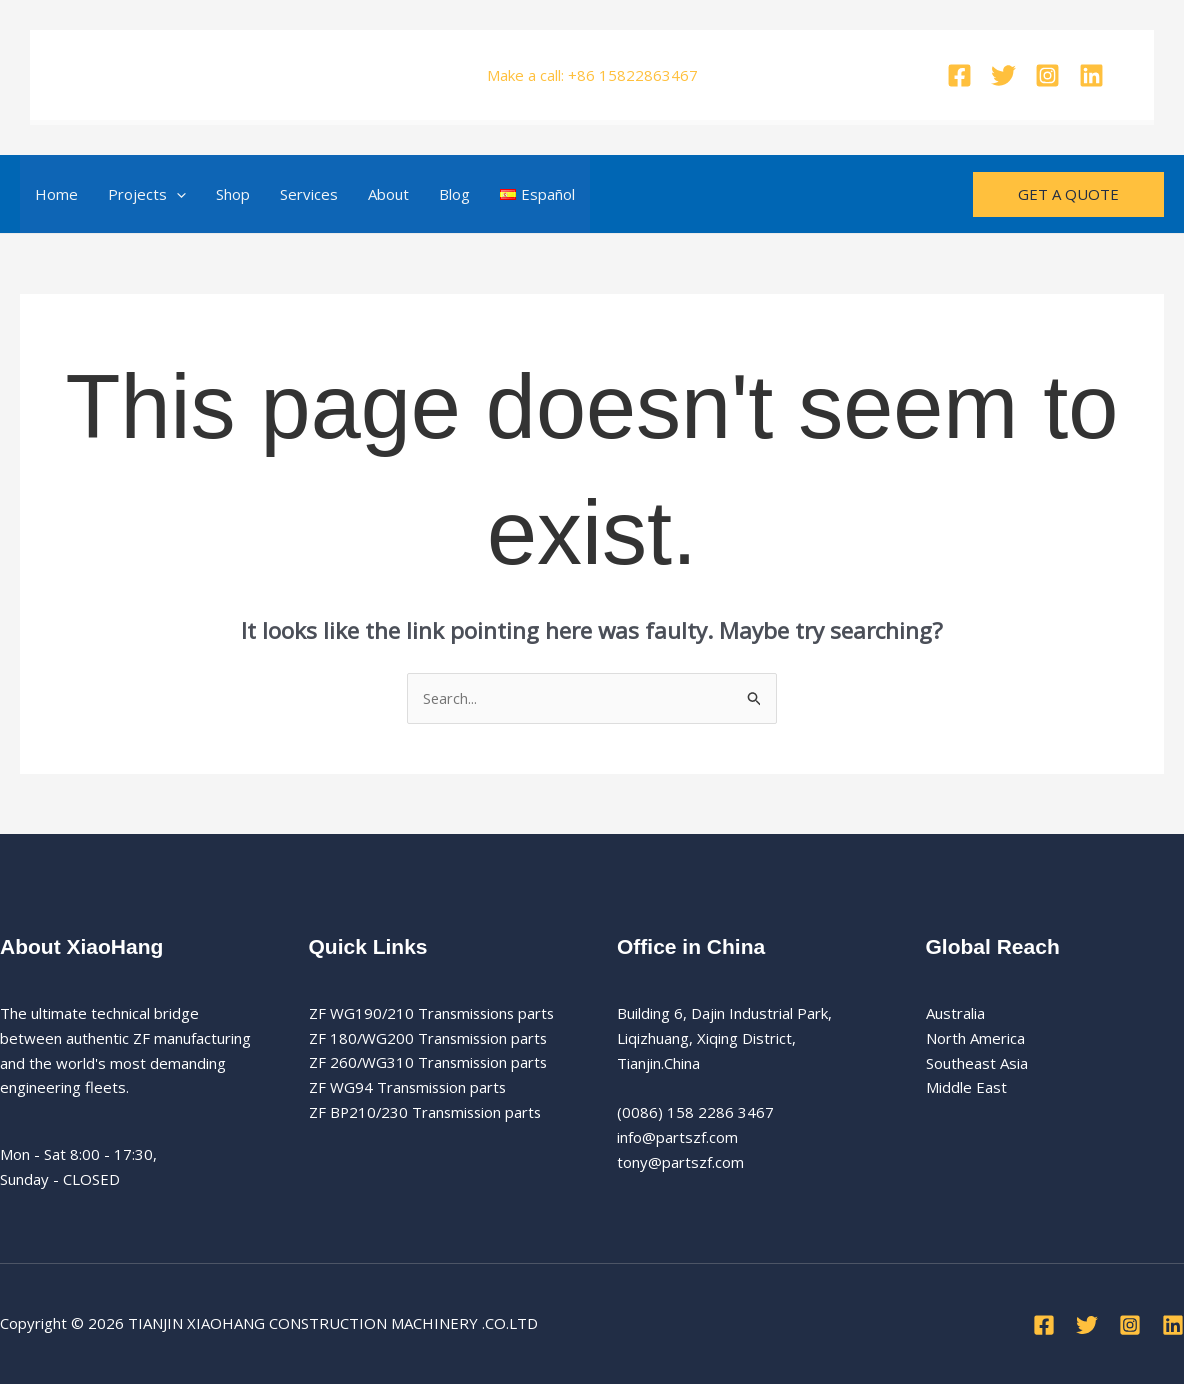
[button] (176, 194)
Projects (147, 194)
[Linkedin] (1091, 75)
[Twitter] (1003, 75)
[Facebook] (959, 75)
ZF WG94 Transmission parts (409, 1088)
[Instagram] (1047, 75)
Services (309, 194)
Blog (454, 194)
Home (56, 194)
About (388, 194)
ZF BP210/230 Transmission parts (428, 1112)
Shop (233, 194)
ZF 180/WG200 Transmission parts (430, 1038)
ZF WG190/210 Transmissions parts (434, 1013)
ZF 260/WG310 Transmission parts (430, 1063)
